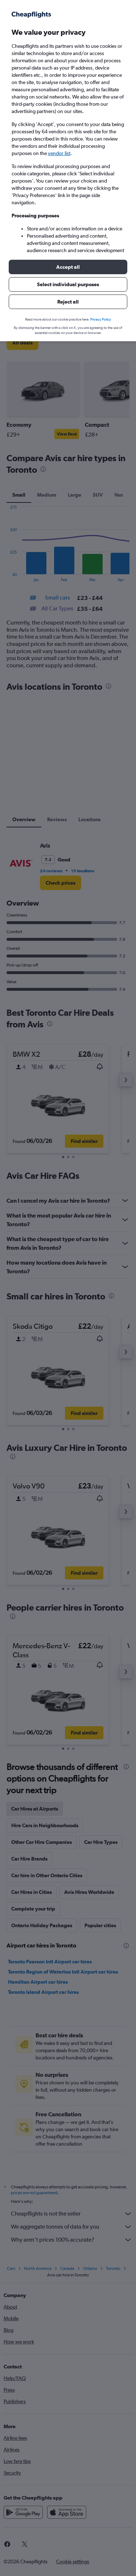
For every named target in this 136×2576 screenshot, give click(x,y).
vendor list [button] (59, 153)
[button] (68, 267)
